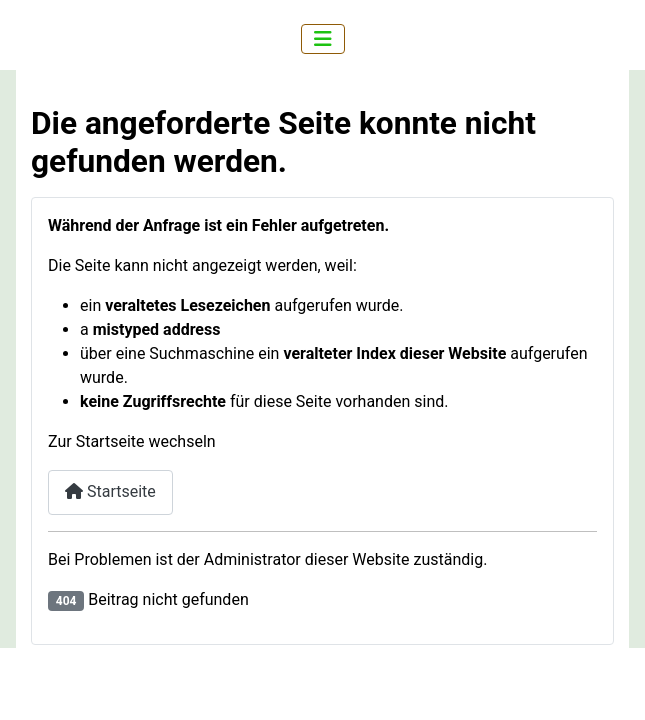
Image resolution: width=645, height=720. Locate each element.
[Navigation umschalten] (323, 39)
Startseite (110, 491)
